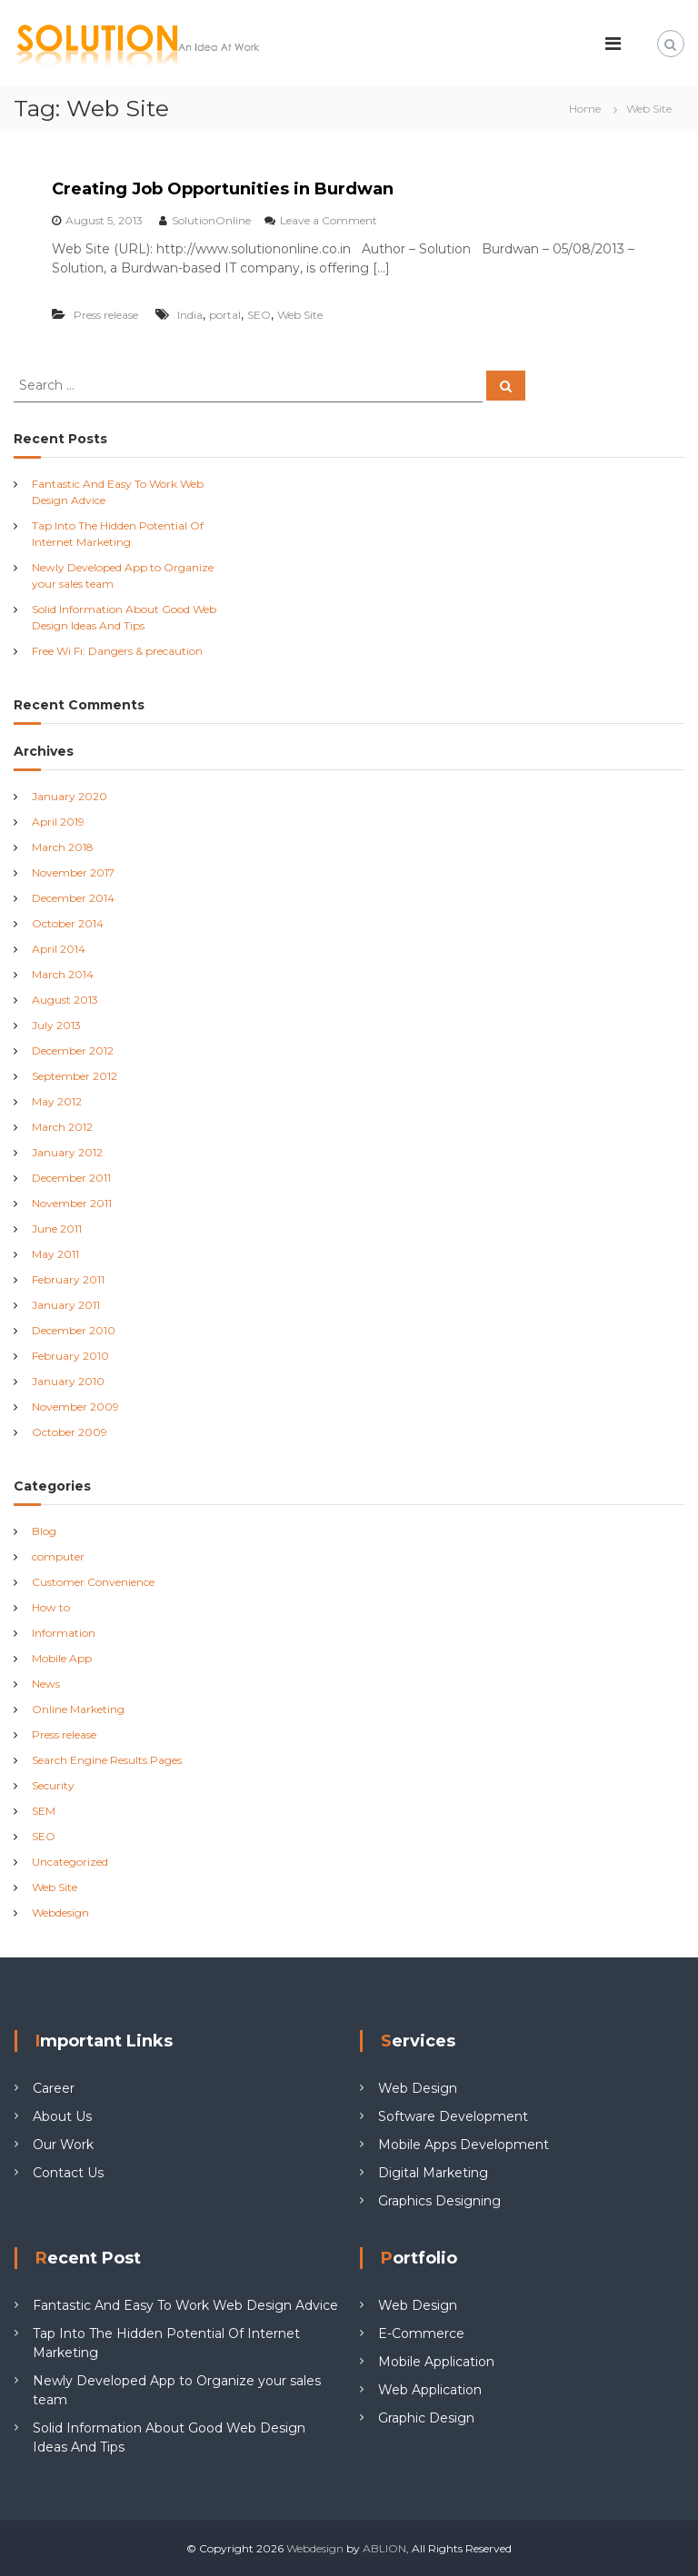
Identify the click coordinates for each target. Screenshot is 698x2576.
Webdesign (60, 1912)
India (190, 315)
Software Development (453, 2116)
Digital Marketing (433, 2173)
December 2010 (73, 1330)
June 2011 (57, 1228)
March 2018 (63, 847)
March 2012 (62, 1127)
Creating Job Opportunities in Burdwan (223, 189)
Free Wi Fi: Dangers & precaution (117, 651)
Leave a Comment (328, 220)
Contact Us (68, 2173)
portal (225, 315)
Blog (44, 1531)
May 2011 (55, 1254)
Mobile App (62, 1658)
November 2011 (72, 1203)
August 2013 (65, 999)
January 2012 (67, 1152)
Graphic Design (426, 2418)
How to (51, 1607)
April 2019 (58, 821)
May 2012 (57, 1101)
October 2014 (68, 923)
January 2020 (69, 796)
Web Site (300, 315)
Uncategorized (70, 1861)
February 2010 (70, 1355)
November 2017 (73, 872)
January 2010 (68, 1381)
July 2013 (56, 1025)
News (46, 1683)
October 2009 (69, 1432)
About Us (62, 2116)
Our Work (63, 2144)
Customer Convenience (93, 1582)
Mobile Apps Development (463, 2144)
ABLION (384, 2548)
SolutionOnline (211, 220)
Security (53, 1785)
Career (54, 2088)
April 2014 (58, 949)
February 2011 (68, 1279)
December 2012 (73, 1050)
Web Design (417, 2088)
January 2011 (66, 1305)
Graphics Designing (439, 2201)
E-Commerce (421, 2333)
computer (58, 1556)
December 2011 (71, 1177)
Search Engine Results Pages (107, 1760)
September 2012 (74, 1076)
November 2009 (75, 1406)
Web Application (430, 2390)
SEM (43, 1811)
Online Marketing (78, 1709)
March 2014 (63, 974)
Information (63, 1633)
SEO (259, 315)
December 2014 (73, 898)
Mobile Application (436, 2361)
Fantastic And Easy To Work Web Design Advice (185, 2305)
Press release (106, 315)
